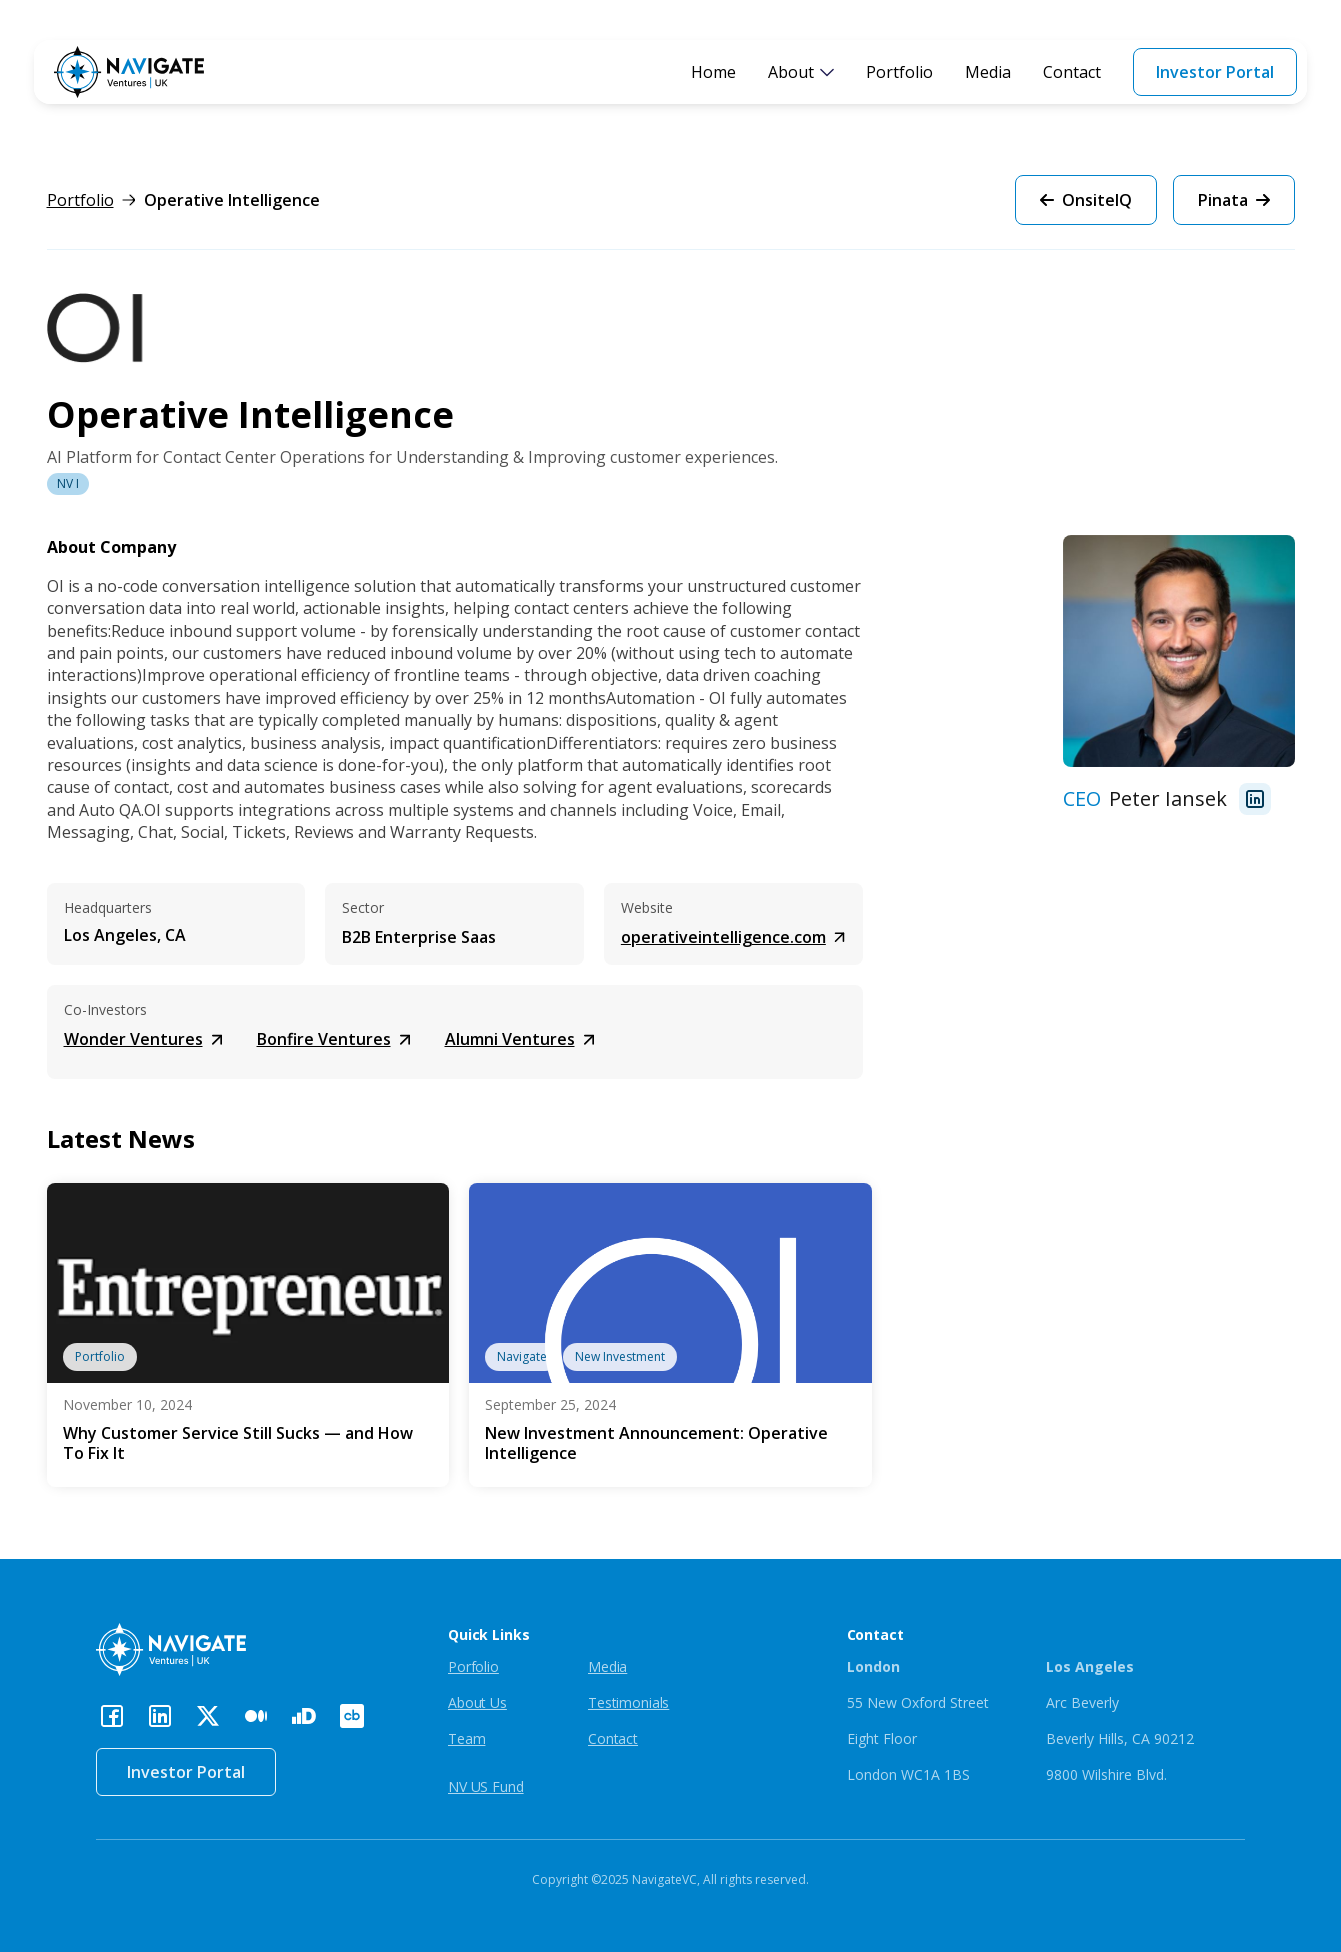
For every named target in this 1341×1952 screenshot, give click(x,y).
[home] (129, 72)
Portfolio (899, 72)
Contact (1072, 72)
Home (713, 72)
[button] (801, 72)
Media (988, 72)
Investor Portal (1215, 72)
